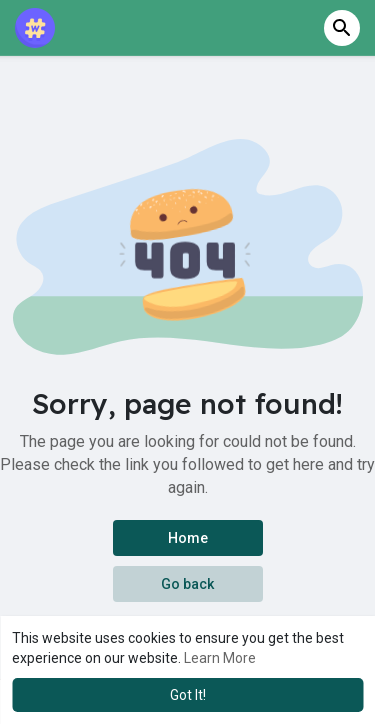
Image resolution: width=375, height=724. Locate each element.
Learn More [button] (220, 658)
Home (188, 538)
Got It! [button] (188, 695)
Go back (187, 584)
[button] (342, 28)
